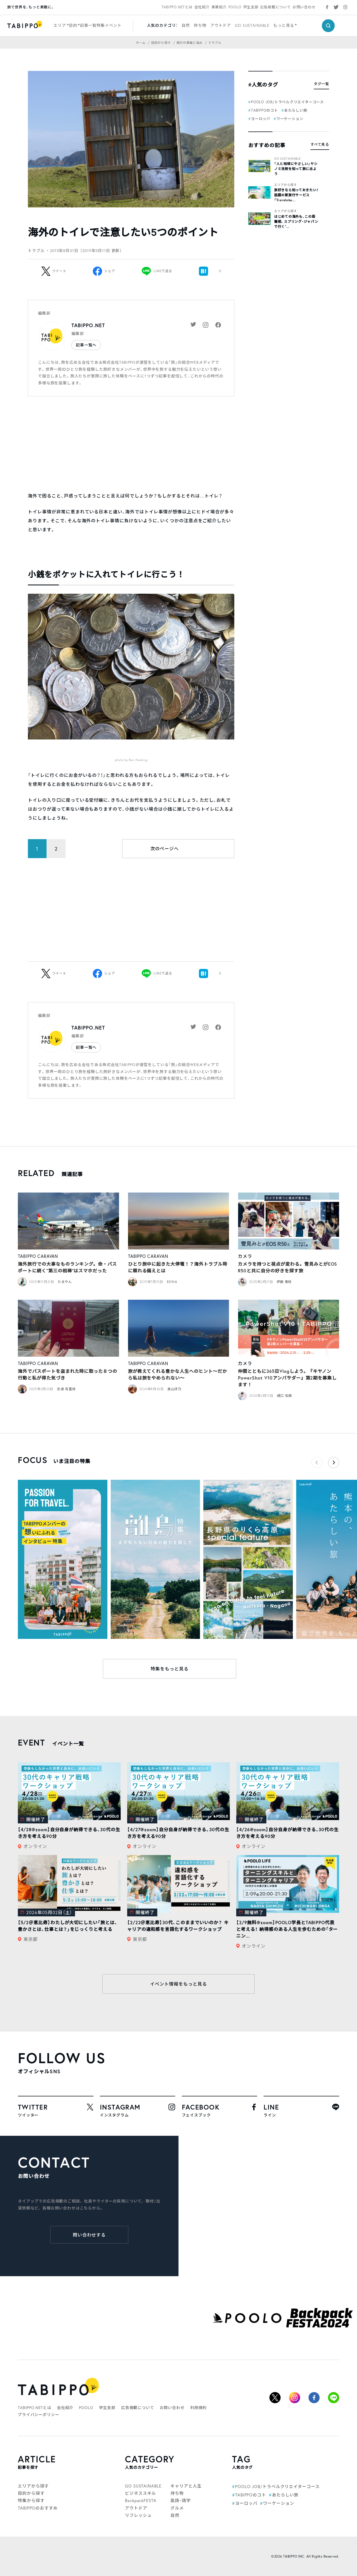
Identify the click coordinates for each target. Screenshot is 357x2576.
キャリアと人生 (185, 2486)
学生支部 (251, 7)
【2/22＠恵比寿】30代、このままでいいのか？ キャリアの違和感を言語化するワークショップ (178, 1925)
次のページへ (164, 848)
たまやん (65, 1282)
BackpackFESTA (140, 2500)
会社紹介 (202, 7)
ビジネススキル (140, 2493)
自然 (186, 25)
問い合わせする (89, 2235)
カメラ (245, 1256)
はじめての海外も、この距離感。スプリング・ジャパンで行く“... (296, 221)
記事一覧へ (86, 345)
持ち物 (200, 25)
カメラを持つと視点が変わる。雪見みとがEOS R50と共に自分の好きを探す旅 (287, 1267)
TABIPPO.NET (88, 325)
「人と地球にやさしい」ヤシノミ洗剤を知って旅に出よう (295, 169)
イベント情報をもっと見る (178, 1984)
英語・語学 (180, 2500)
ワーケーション (289, 118)
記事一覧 (88, 25)
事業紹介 (219, 7)
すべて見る (319, 144)
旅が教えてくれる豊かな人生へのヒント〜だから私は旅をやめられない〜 (177, 1374)
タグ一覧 (321, 84)
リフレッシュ (138, 2515)
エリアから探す (285, 185)
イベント (113, 25)
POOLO (235, 7)
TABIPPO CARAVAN (38, 1256)
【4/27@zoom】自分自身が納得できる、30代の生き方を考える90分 (178, 1832)
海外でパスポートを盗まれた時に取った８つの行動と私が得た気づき (67, 1374)
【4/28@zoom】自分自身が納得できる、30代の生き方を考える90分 (69, 1832)
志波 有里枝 (66, 1389)
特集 (101, 25)
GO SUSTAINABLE (252, 25)
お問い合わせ (304, 7)
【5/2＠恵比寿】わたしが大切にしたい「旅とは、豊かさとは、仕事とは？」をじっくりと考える (67, 1925)
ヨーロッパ (260, 118)
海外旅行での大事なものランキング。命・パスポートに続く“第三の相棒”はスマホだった (67, 1267)
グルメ (177, 2508)
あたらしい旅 (295, 110)
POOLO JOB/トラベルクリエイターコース (287, 102)
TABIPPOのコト (264, 110)
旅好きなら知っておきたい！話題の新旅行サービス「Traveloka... (296, 195)
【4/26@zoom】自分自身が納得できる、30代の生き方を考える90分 (287, 1832)
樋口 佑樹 (284, 1396)
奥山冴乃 (174, 1389)
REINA (172, 1282)
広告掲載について (275, 7)
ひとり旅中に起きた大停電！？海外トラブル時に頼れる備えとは (177, 1267)
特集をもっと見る (170, 1669)
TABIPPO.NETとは (177, 7)
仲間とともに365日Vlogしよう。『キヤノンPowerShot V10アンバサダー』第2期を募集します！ (287, 1377)
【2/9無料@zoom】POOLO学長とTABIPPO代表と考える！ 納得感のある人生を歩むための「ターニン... (287, 1929)
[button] (333, 1462)
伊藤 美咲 (284, 1282)
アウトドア (220, 25)
